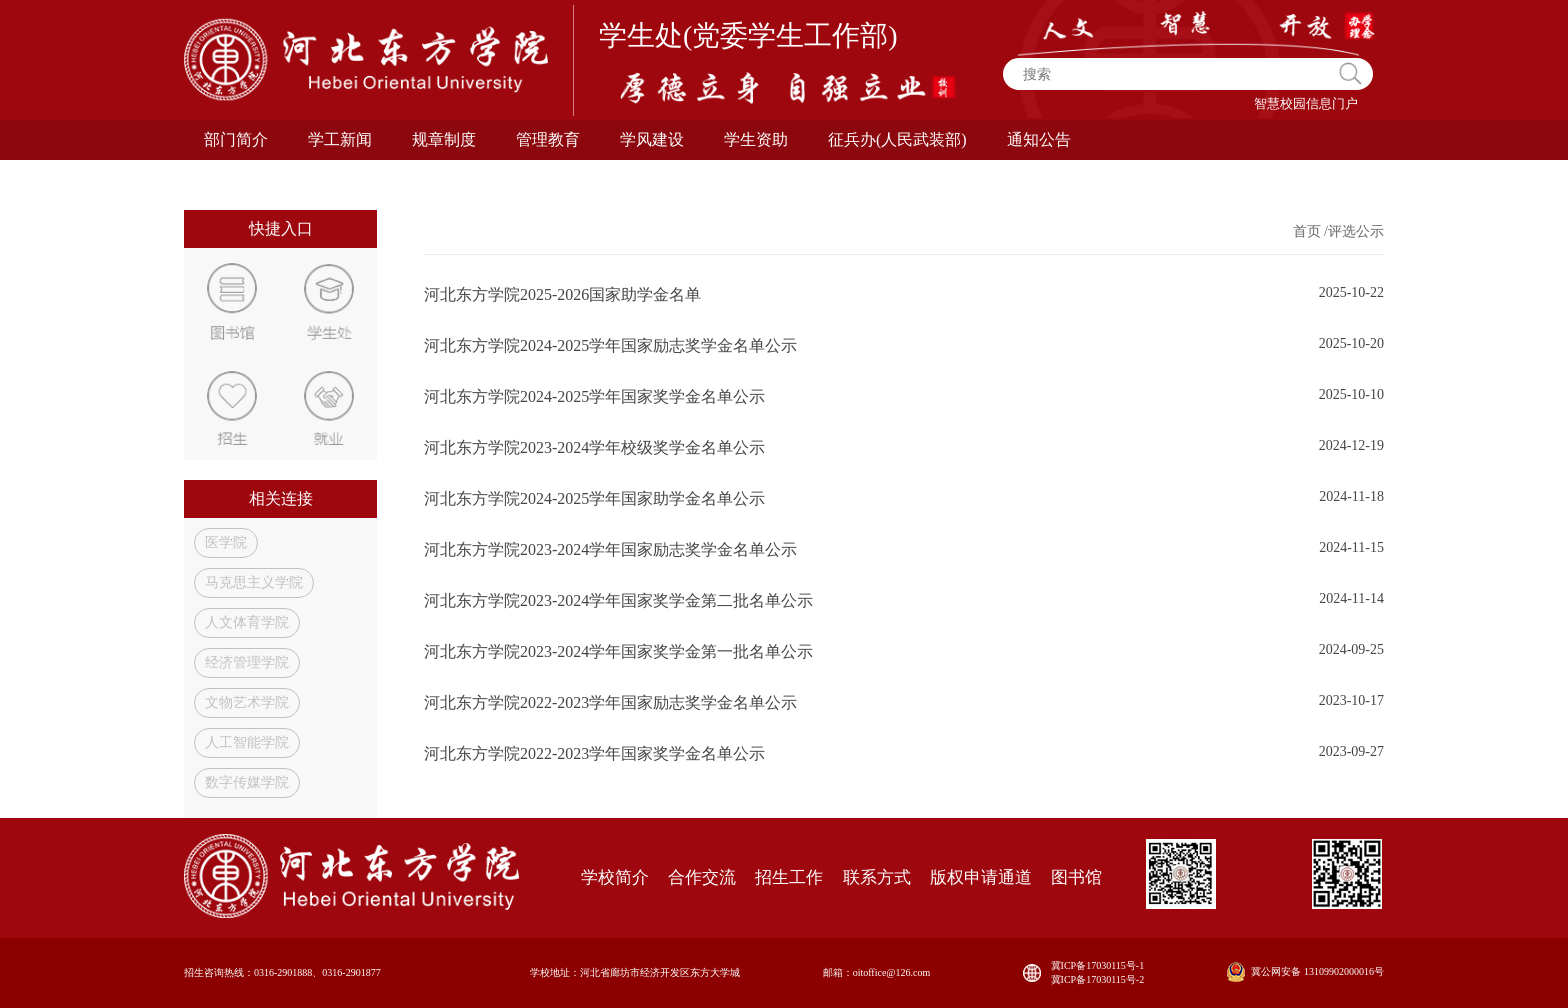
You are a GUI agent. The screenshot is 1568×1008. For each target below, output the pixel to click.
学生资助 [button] (756, 139)
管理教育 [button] (548, 139)
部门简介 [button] (236, 139)
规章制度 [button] (444, 139)
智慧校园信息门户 (1306, 103)
